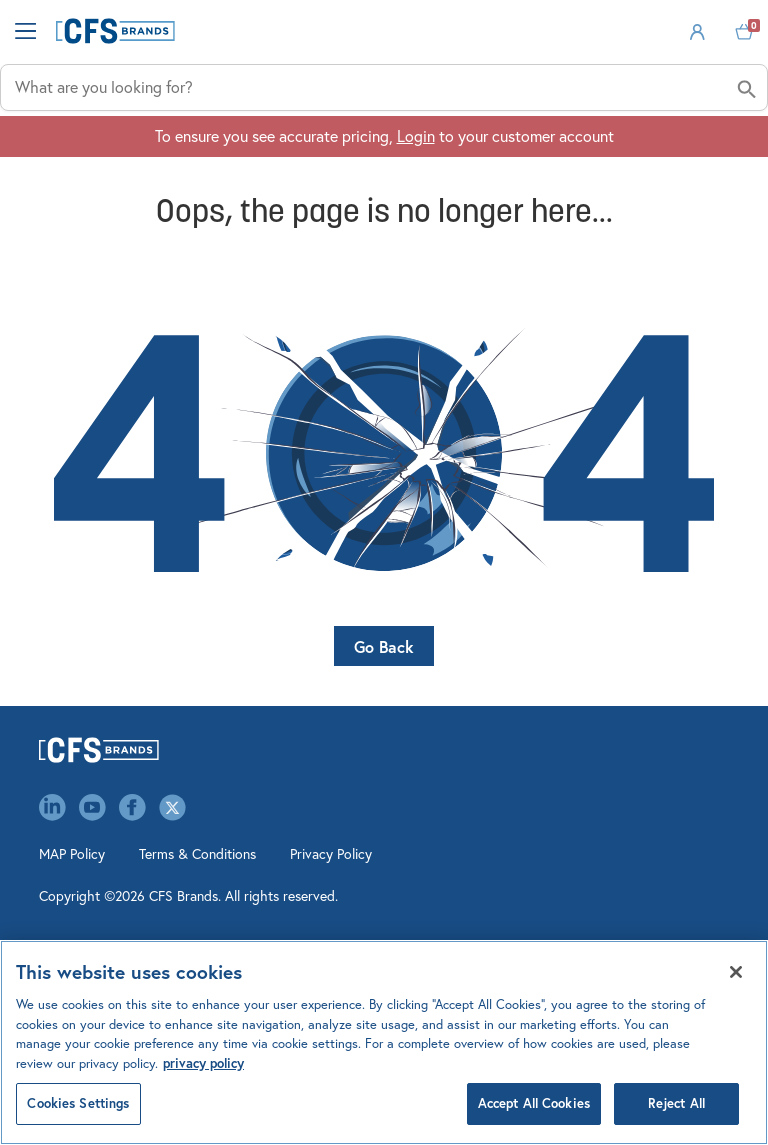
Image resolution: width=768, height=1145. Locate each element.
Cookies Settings (78, 1103)
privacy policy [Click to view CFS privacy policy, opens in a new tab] (203, 1063)
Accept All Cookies (534, 1103)
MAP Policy (72, 854)
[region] (384, 1042)
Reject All (676, 1103)
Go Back (384, 646)
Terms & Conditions (197, 854)
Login (416, 136)
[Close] (736, 972)
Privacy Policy (331, 854)
